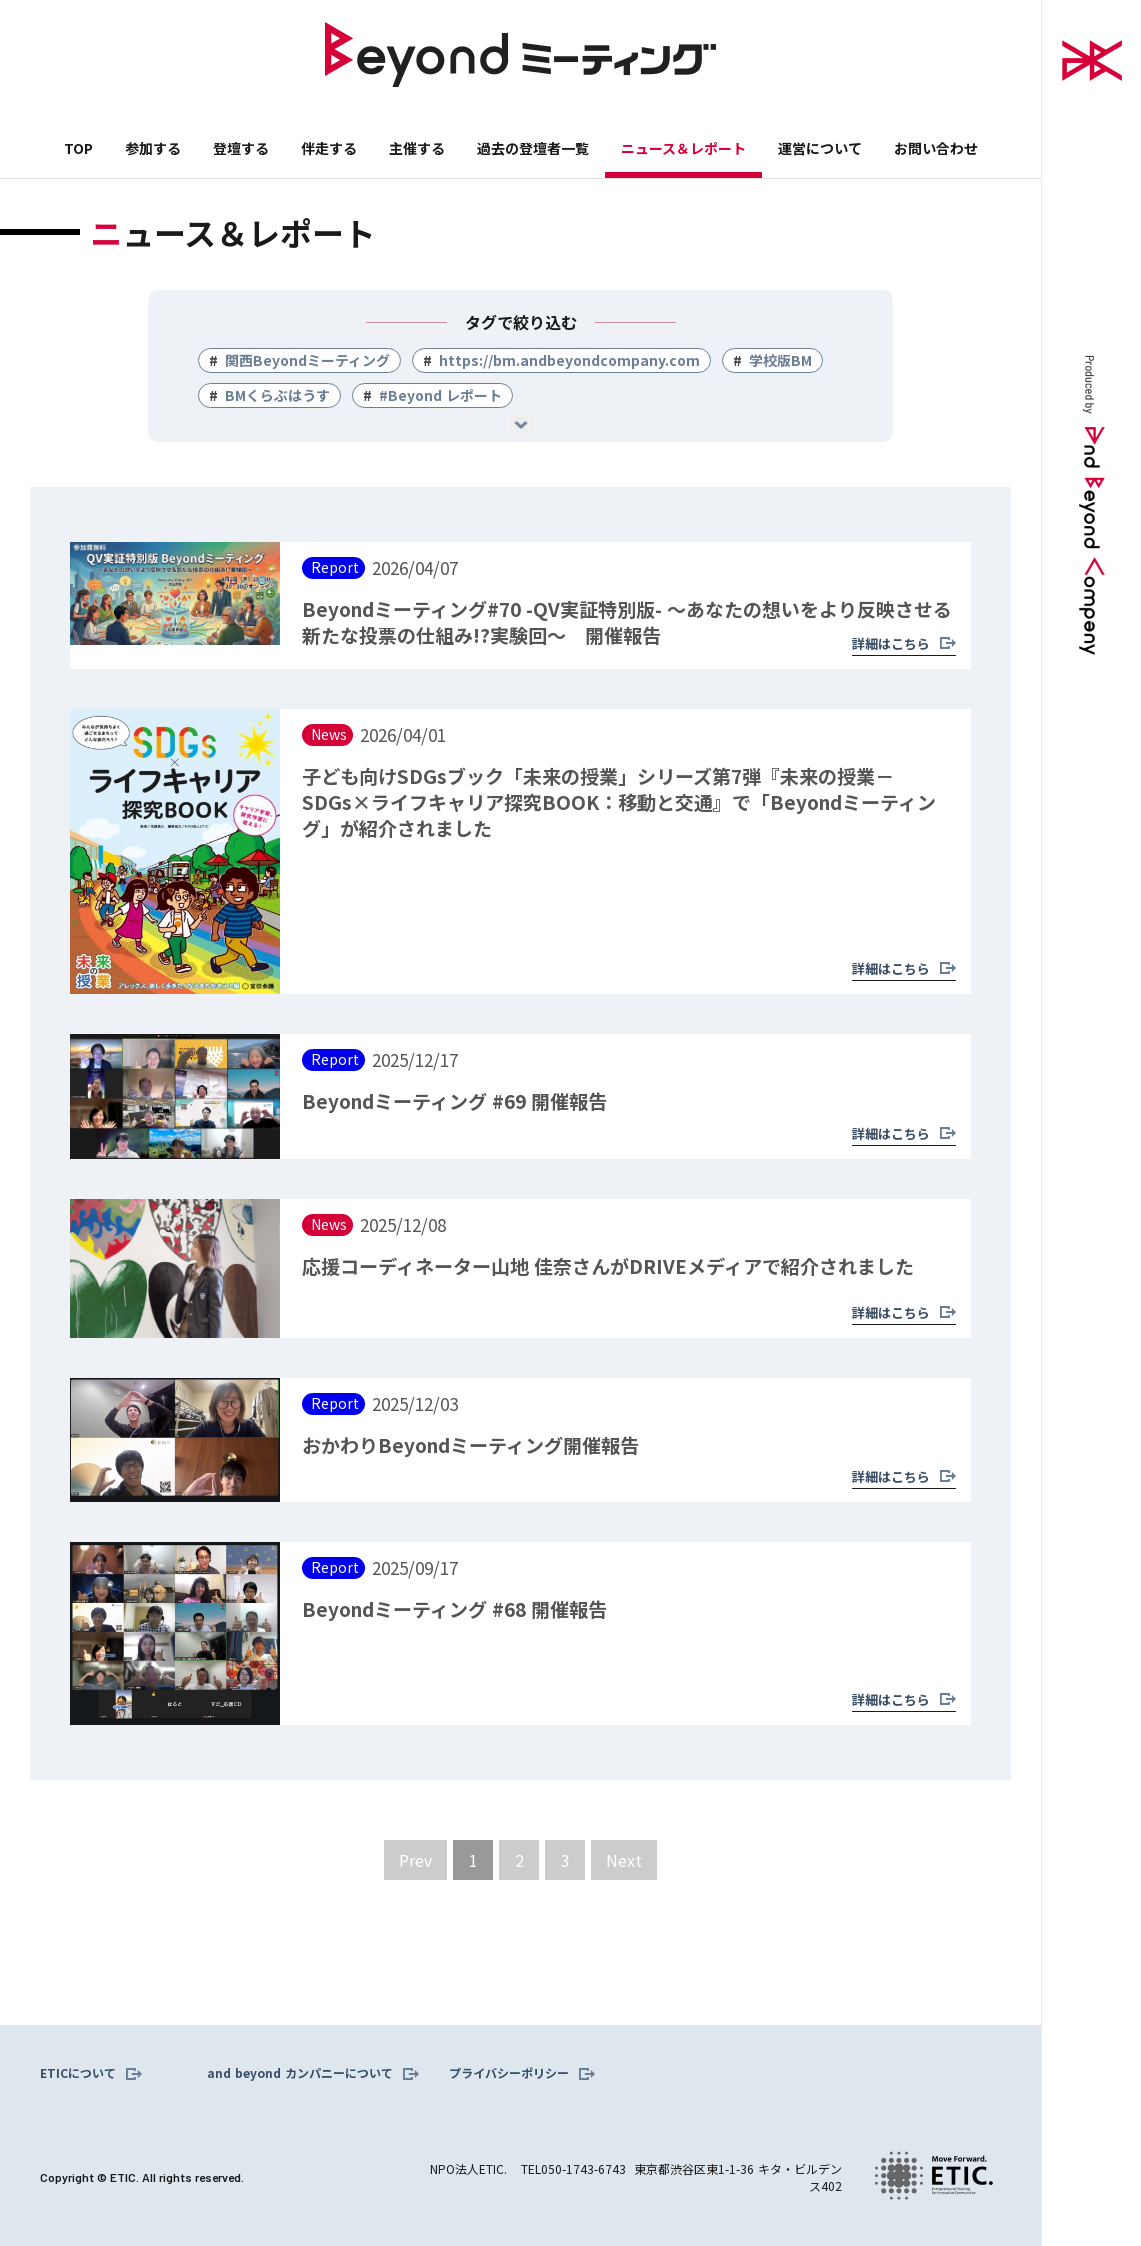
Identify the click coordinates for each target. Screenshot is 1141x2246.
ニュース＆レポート (683, 148)
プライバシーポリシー (509, 2073)
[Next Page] (624, 1860)
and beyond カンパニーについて (300, 2073)
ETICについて (78, 2073)
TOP (78, 148)
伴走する (329, 148)
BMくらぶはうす (277, 395)
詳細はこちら (891, 643)
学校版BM (780, 360)
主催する (417, 148)
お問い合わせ (936, 148)
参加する (153, 148)
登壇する (241, 148)
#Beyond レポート (440, 395)
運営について (820, 148)
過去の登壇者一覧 (533, 148)
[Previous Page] (415, 1860)
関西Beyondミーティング (307, 360)
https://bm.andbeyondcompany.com (569, 360)
